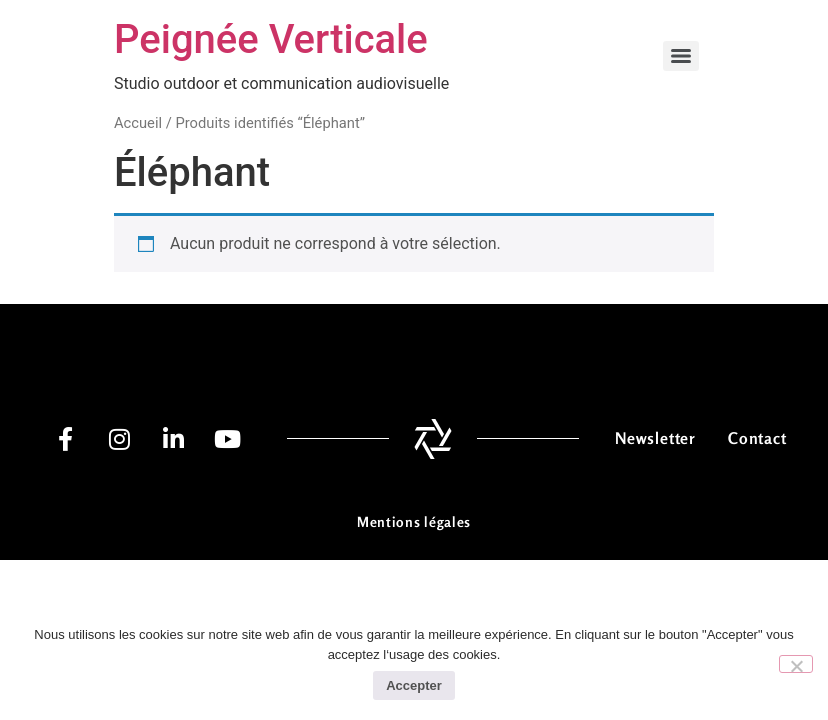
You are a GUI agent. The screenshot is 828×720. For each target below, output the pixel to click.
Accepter (414, 685)
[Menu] (681, 56)
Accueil (138, 123)
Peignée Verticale (271, 39)
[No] (796, 664)
